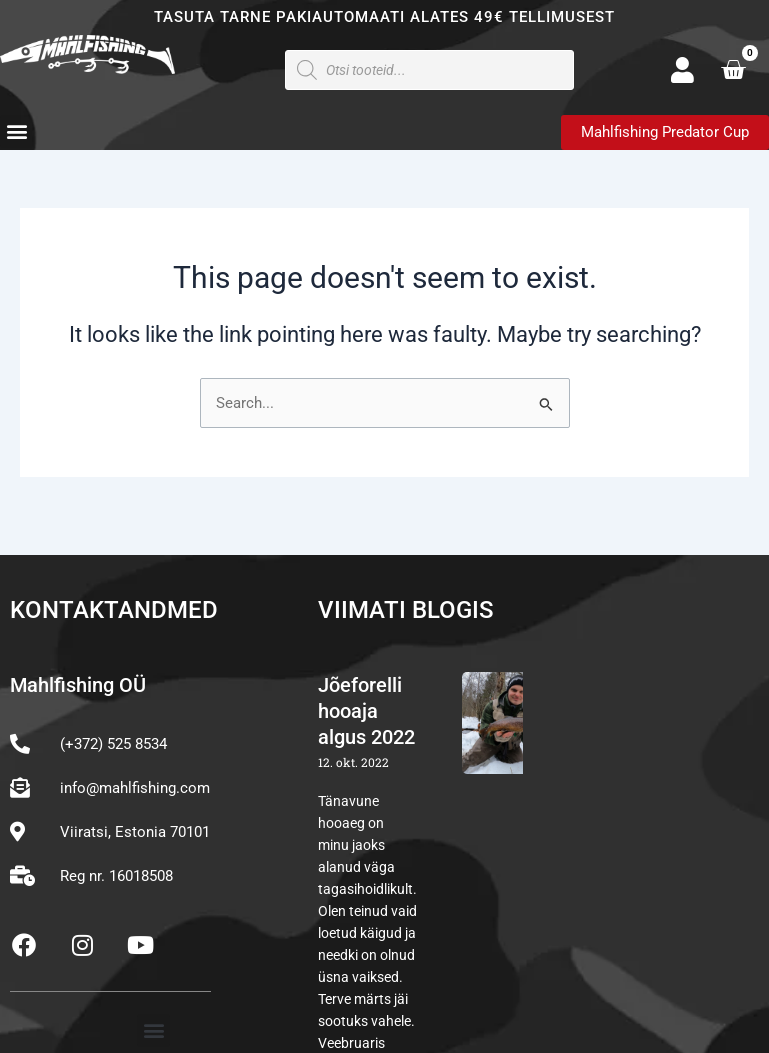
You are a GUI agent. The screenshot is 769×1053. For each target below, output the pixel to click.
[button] (16, 131)
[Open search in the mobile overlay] (429, 70)
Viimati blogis (406, 610)
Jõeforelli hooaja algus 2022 (366, 711)
